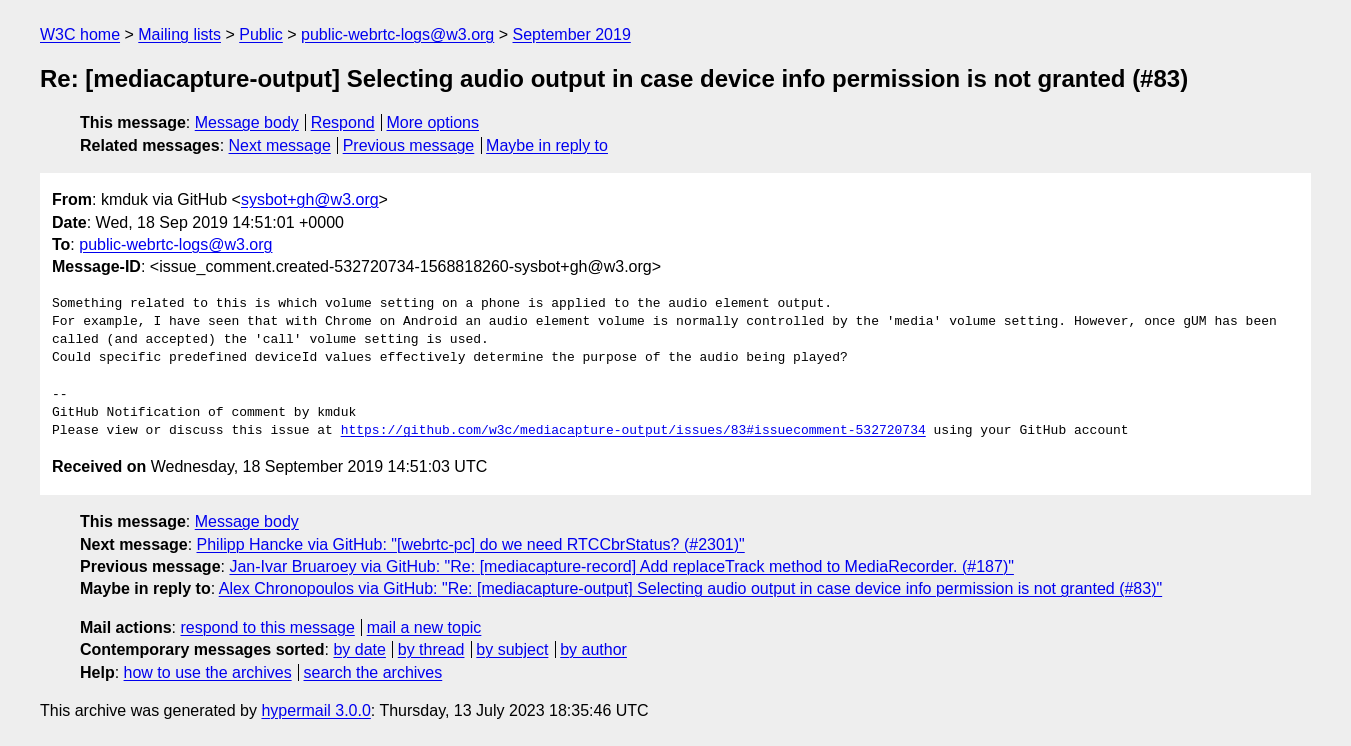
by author (593, 649)
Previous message (409, 145)
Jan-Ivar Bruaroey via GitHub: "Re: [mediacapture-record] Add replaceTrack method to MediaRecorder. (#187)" (621, 566)
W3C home (80, 34)
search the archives (373, 672)
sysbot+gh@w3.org (310, 199)
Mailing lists (179, 34)
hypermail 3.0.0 (315, 710)
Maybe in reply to (547, 145)
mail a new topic (424, 627)
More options (433, 122)
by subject (512, 649)
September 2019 (572, 34)
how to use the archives (208, 672)
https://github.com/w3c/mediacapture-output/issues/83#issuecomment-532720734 (633, 431)
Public (261, 34)
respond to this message (267, 627)
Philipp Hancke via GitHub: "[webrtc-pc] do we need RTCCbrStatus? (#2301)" (471, 544)
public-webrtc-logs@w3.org (397, 34)
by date (359, 649)
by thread (431, 649)
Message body (247, 122)
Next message (280, 145)
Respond (343, 122)
